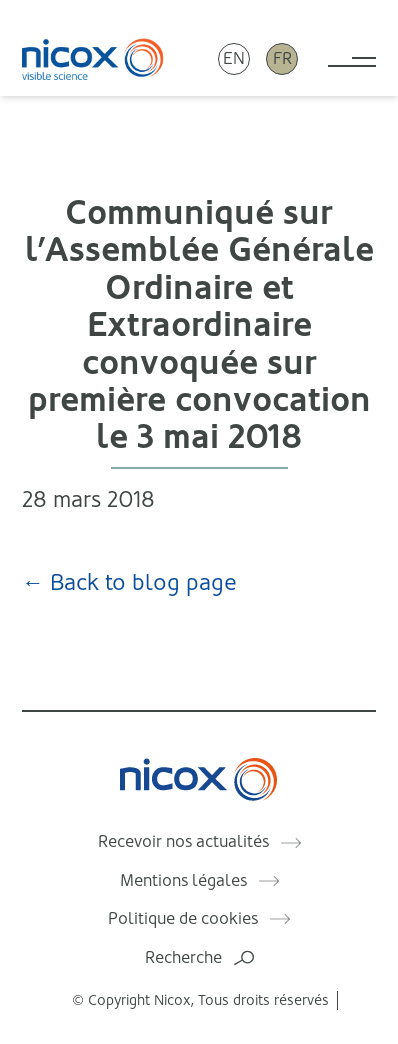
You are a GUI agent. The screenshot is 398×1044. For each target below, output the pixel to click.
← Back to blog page (129, 582)
